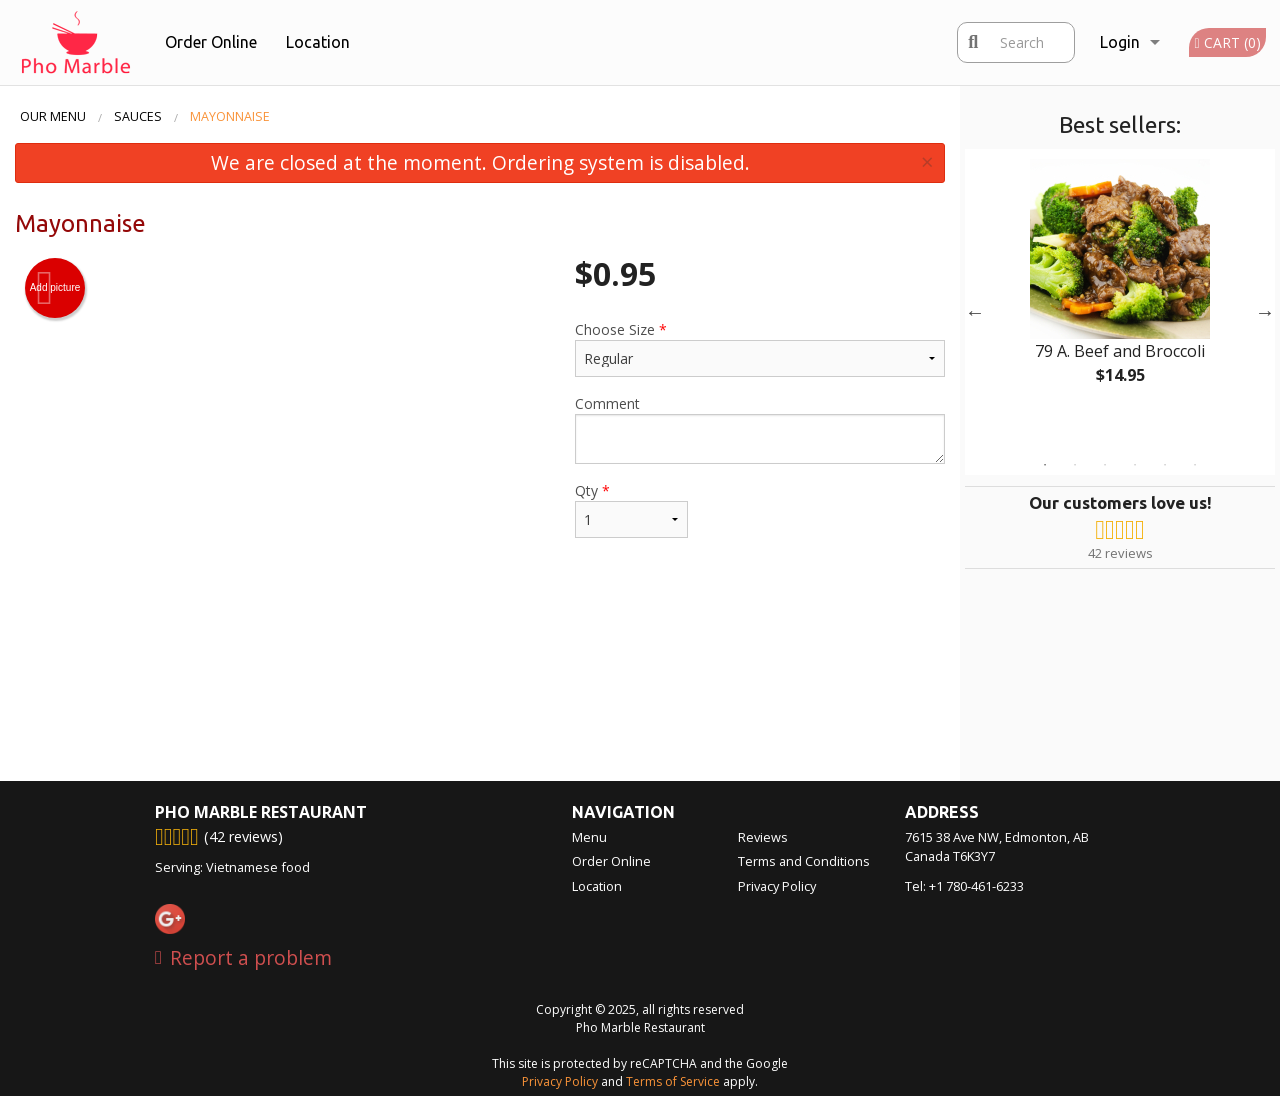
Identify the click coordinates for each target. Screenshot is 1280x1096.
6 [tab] (1195, 465)
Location (318, 42)
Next (1265, 312)
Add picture (55, 288)
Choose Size (760, 348)
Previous (975, 312)
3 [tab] (1105, 465)
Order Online (211, 42)
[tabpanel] (1120, 288)
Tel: (964, 886)
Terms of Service (673, 1081)
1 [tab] (1045, 465)
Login (1120, 42)
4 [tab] (1135, 465)
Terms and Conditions (804, 861)
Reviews (763, 837)
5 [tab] (1165, 465)
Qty (631, 509)
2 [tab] (1075, 465)
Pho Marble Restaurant (261, 812)
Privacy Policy (777, 886)
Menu (589, 837)
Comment (760, 429)
